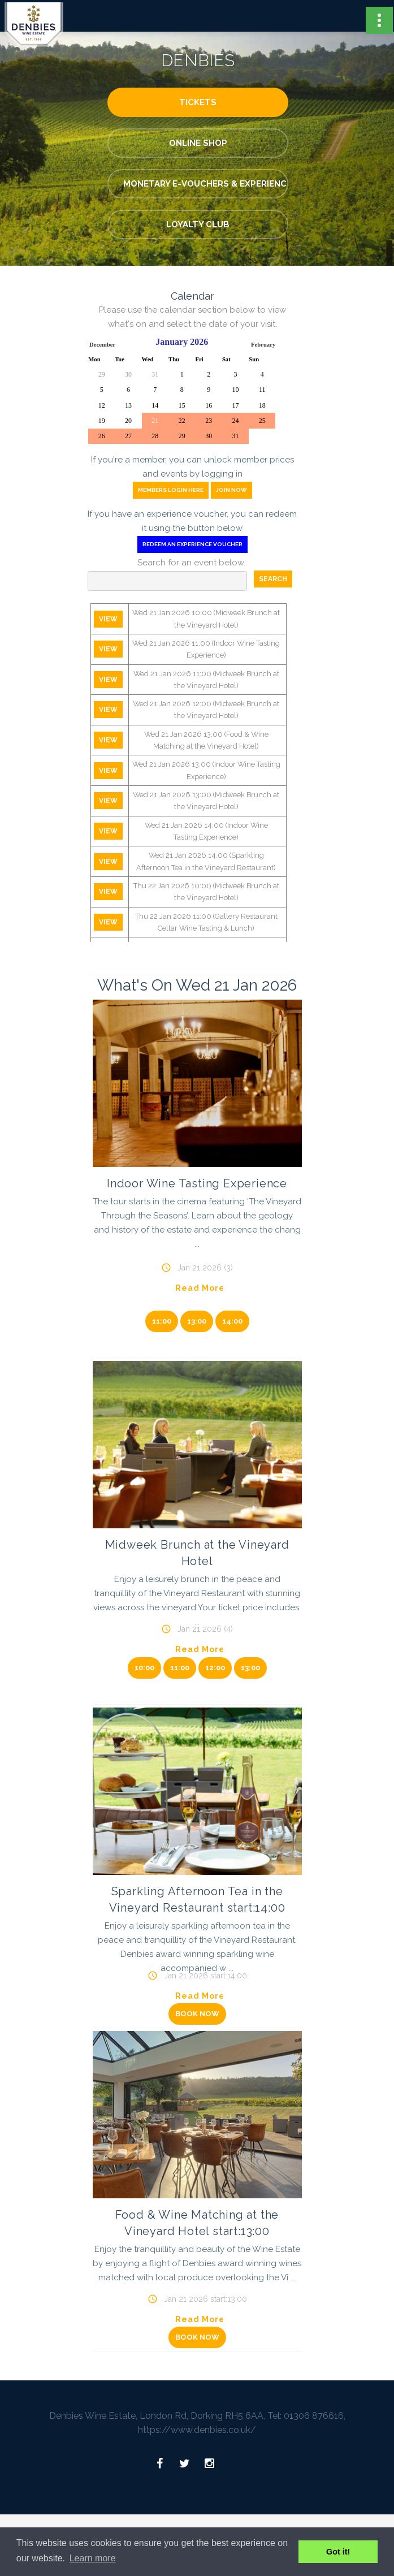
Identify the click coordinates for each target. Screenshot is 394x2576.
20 (128, 421)
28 (154, 436)
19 (101, 421)
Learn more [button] (93, 2558)
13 (128, 405)
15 (182, 405)
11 (262, 390)
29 (101, 374)
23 (208, 421)
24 (235, 421)
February (263, 345)
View (108, 619)
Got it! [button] (338, 2551)
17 (235, 405)
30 (128, 374)
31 (154, 374)
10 (235, 390)
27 (128, 436)
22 (182, 421)
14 (154, 405)
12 (101, 405)
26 (101, 436)
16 (208, 405)
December (102, 345)
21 (154, 421)
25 (262, 421)
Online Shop (198, 143)
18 (262, 405)
